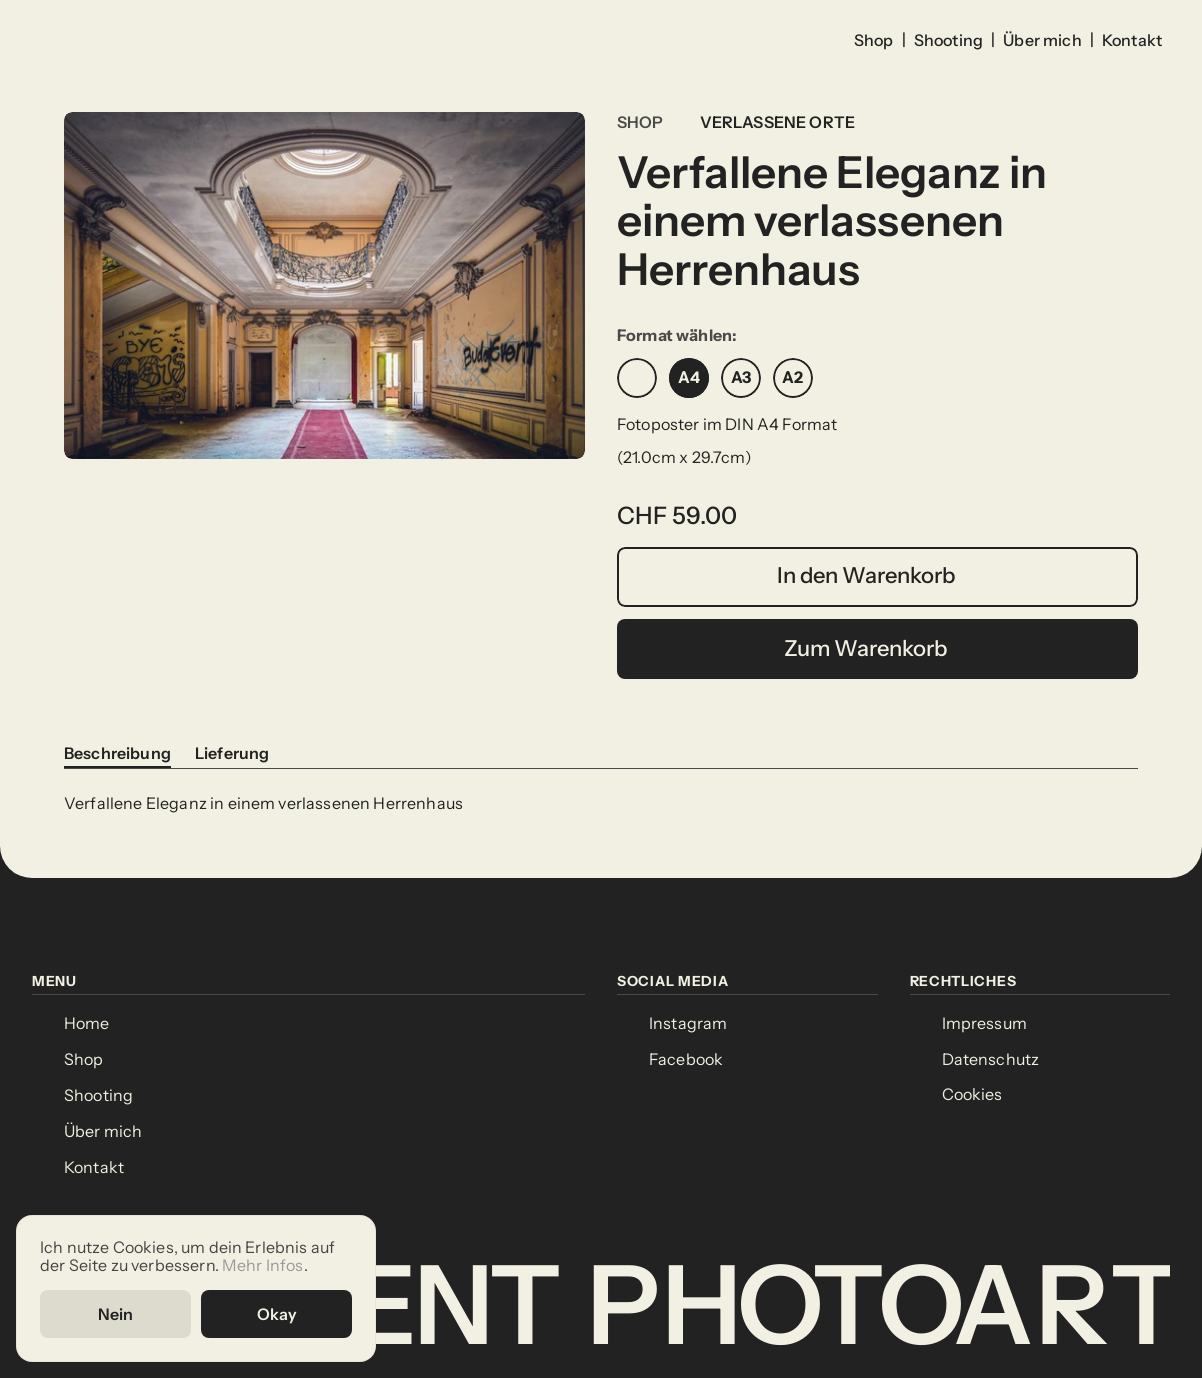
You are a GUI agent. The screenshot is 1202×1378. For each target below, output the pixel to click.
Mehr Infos (263, 1264)
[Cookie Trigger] (972, 1095)
